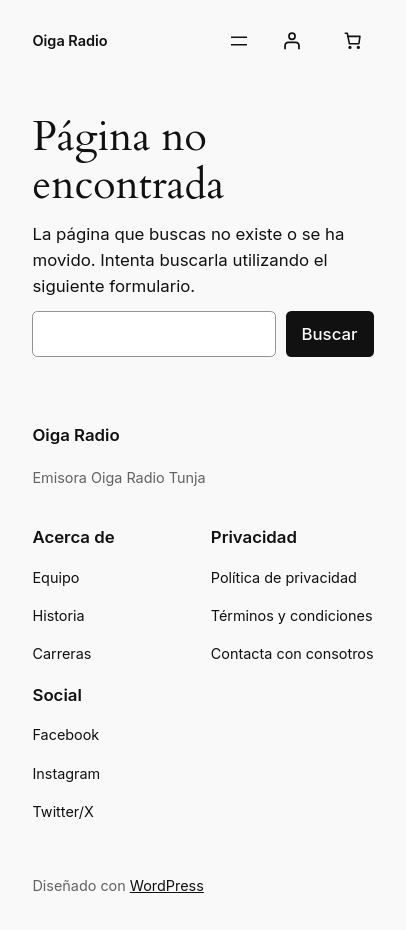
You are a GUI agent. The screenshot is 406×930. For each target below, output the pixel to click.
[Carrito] (353, 41)
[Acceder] (291, 41)
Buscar (330, 334)
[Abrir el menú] (239, 41)
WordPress (167, 885)
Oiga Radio (69, 40)
